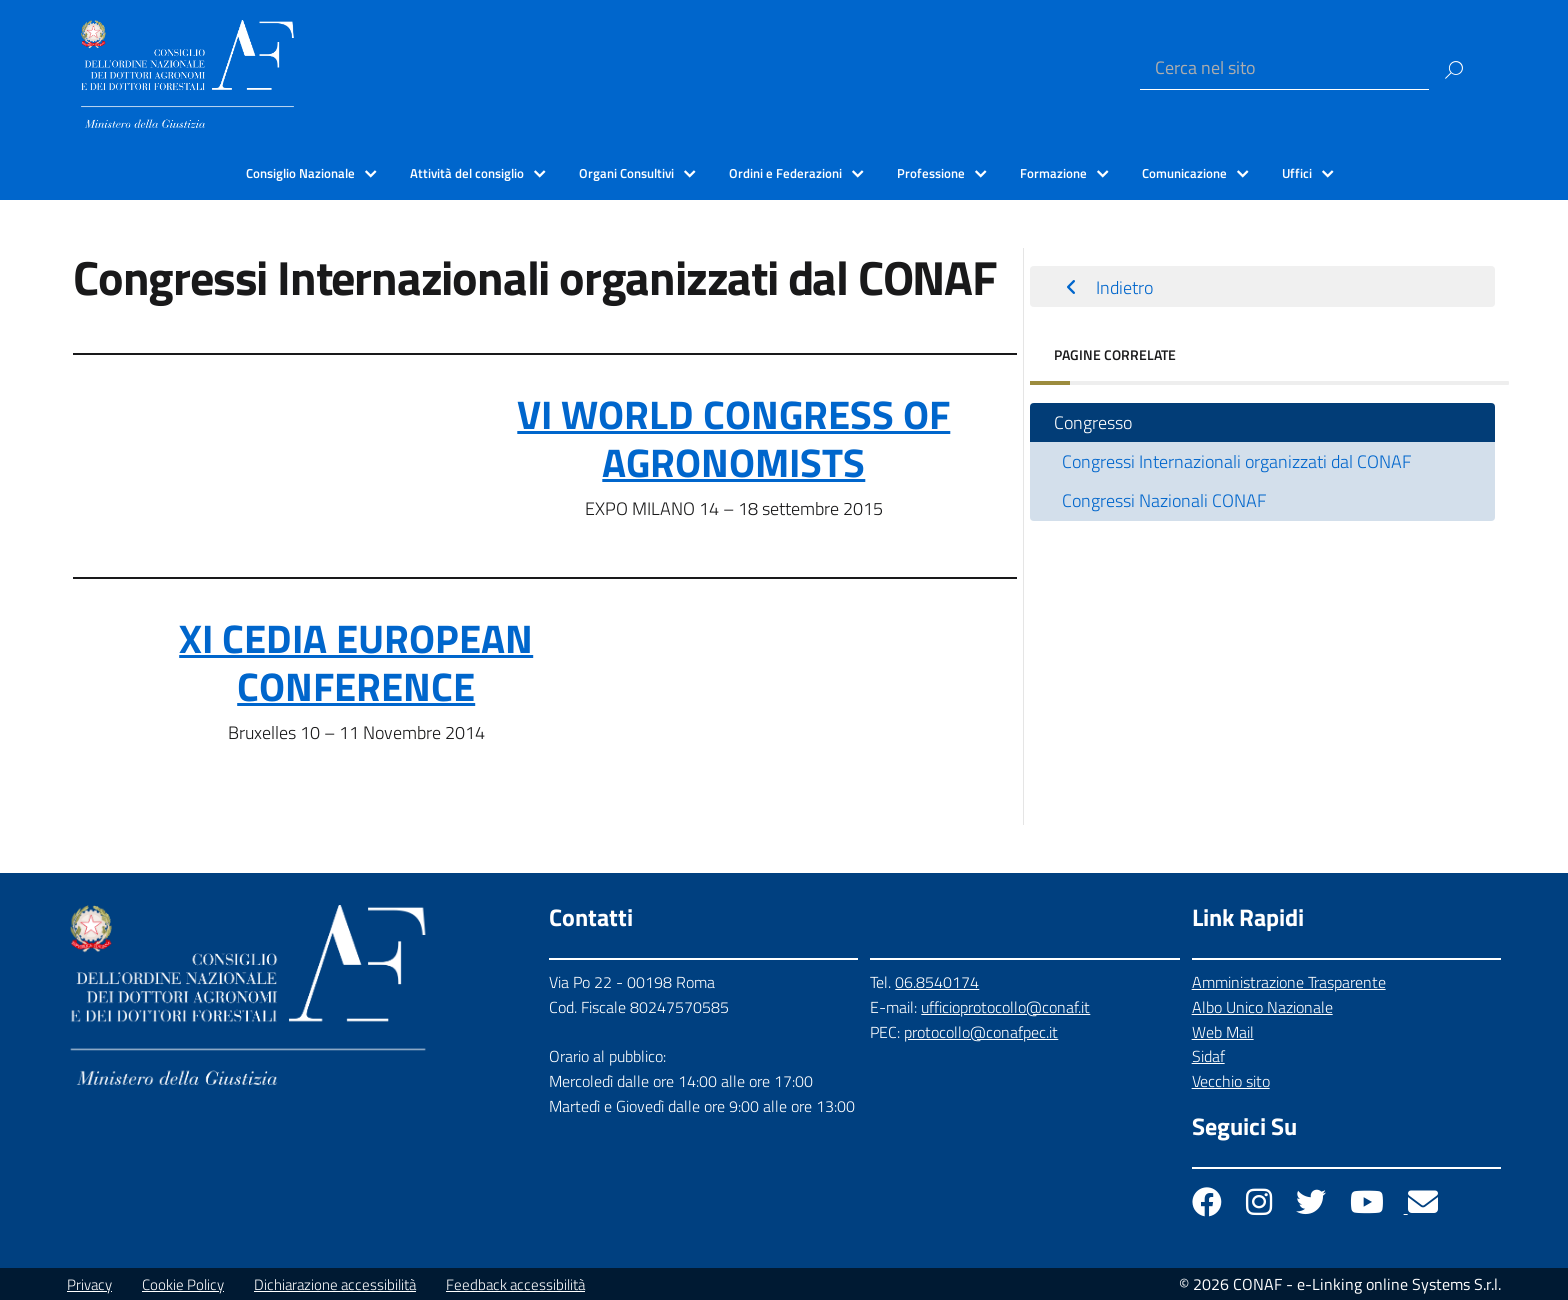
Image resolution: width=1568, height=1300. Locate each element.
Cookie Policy (183, 1284)
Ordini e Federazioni (785, 173)
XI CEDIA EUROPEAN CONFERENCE (356, 662)
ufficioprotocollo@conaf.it (1005, 1007)
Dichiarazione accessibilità (335, 1284)
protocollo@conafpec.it (981, 1032)
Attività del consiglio (467, 173)
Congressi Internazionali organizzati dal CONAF (1236, 461)
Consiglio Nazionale (300, 173)
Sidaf (1208, 1056)
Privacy (89, 1284)
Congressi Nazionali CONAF (1164, 500)
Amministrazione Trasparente (1289, 982)
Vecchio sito (1231, 1081)
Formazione (1053, 173)
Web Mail (1223, 1032)
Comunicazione (1184, 173)
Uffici (1297, 173)
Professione (931, 173)
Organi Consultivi (626, 173)
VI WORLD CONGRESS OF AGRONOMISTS (733, 438)
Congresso (1093, 422)
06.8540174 (937, 982)
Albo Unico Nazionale (1262, 1007)
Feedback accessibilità (515, 1284)
